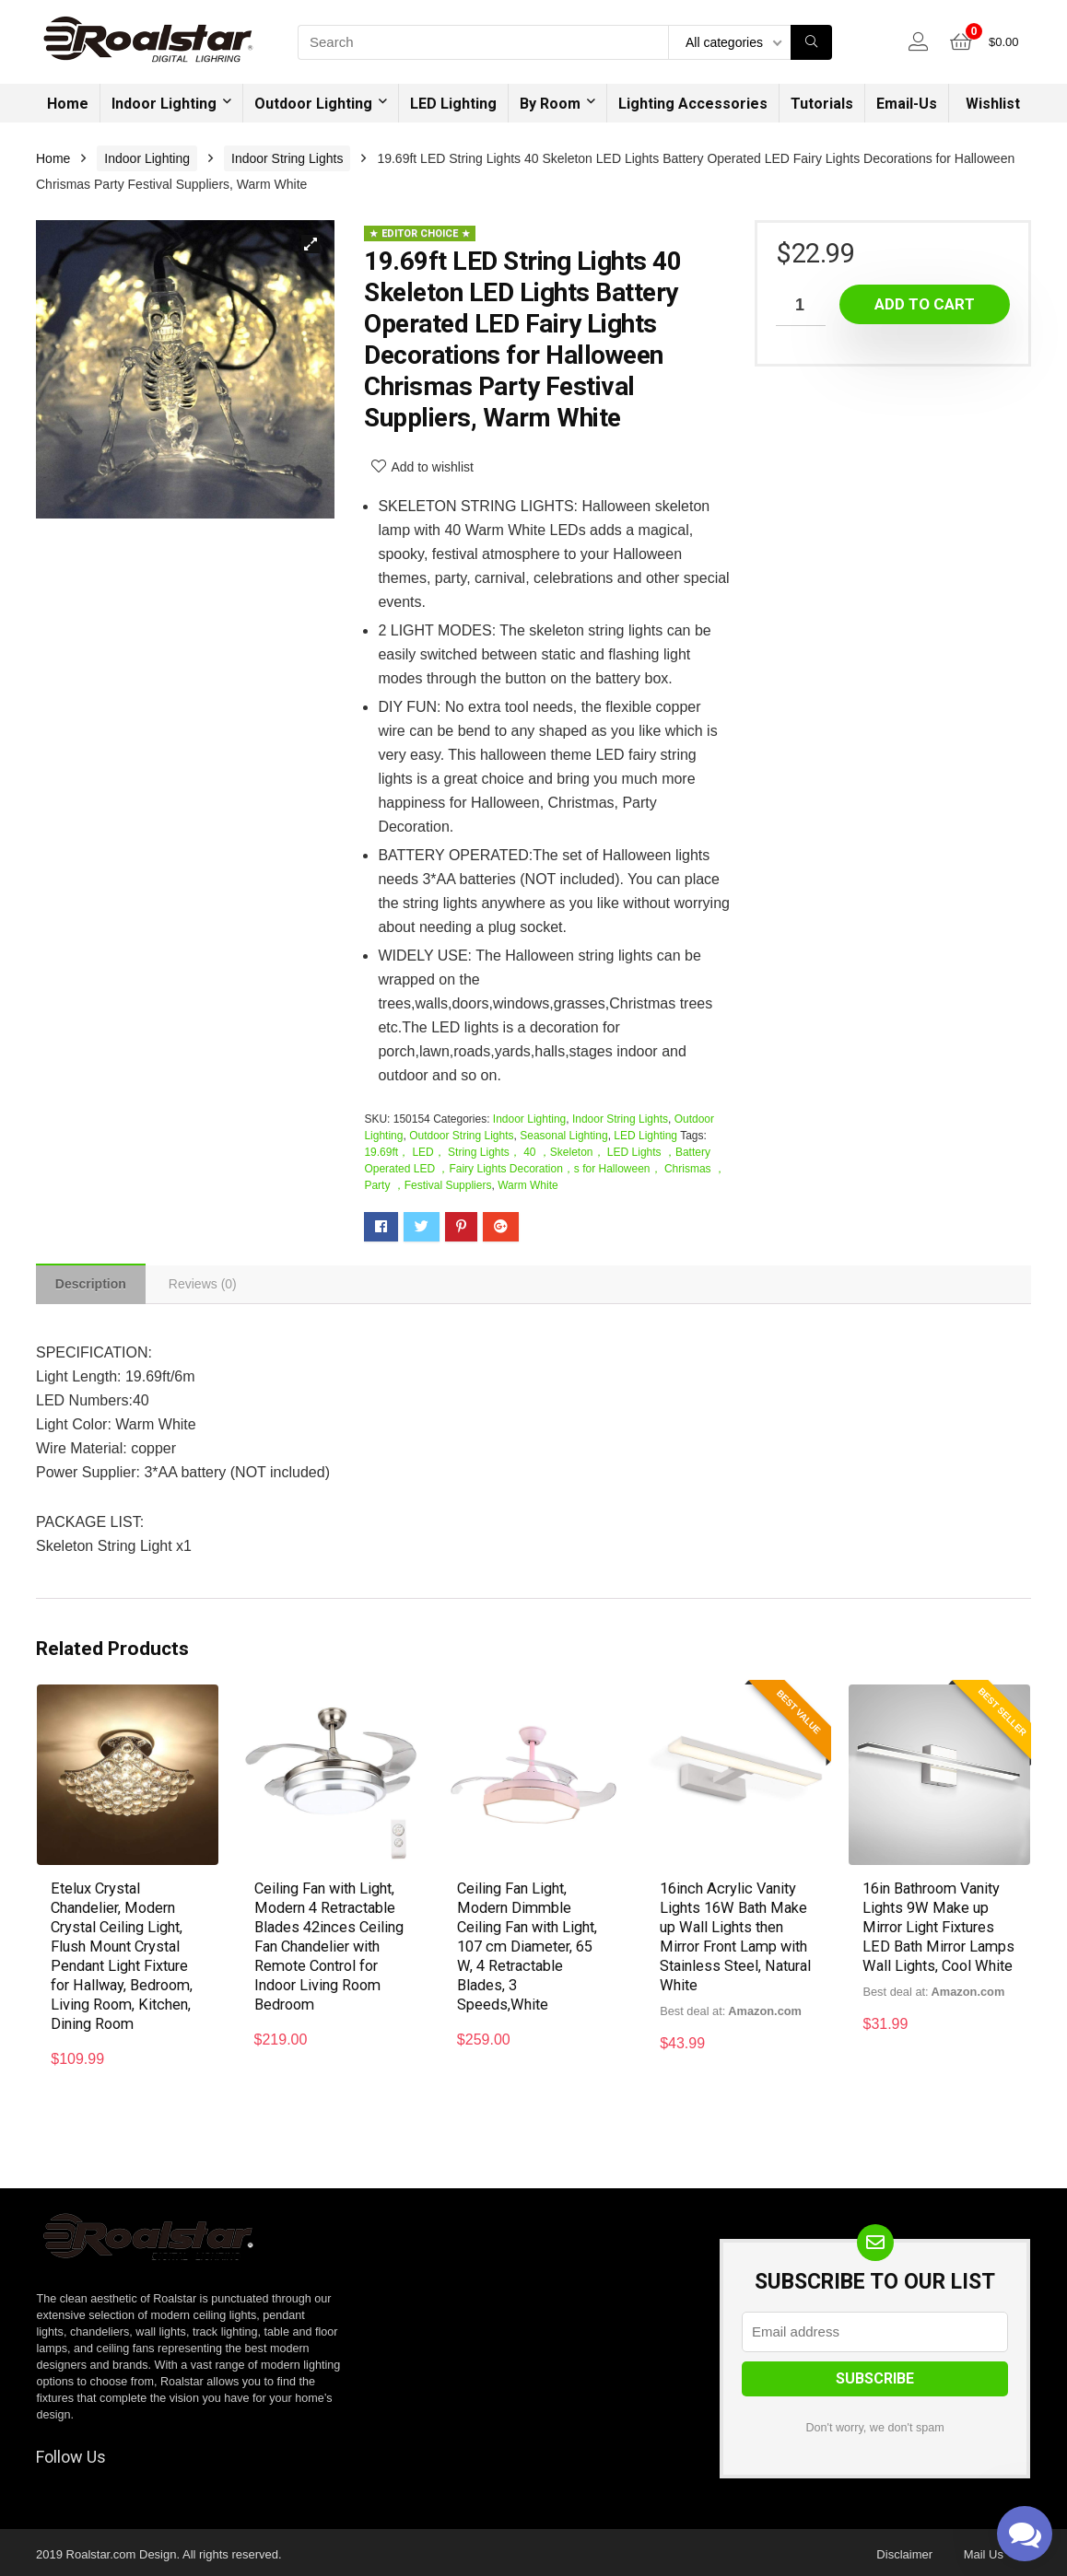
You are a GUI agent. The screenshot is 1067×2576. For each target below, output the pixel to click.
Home (67, 103)
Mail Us (983, 2551)
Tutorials (822, 103)
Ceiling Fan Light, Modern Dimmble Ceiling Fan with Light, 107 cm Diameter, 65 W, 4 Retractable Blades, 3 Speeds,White (532, 1946)
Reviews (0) (210, 1286)
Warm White (528, 1185)
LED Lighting (453, 103)
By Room (550, 103)
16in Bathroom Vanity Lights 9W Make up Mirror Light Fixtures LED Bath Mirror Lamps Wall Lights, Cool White (937, 1937)
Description (93, 1286)
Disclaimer (904, 2551)
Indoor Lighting (164, 103)
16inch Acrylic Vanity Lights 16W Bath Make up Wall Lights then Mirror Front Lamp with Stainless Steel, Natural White (732, 1937)
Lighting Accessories (693, 103)
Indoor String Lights (287, 158)
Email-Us (906, 103)
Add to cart (924, 304)
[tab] (93, 1286)
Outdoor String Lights (461, 1135)
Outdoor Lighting (313, 103)
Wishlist (993, 103)
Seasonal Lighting (563, 1135)
